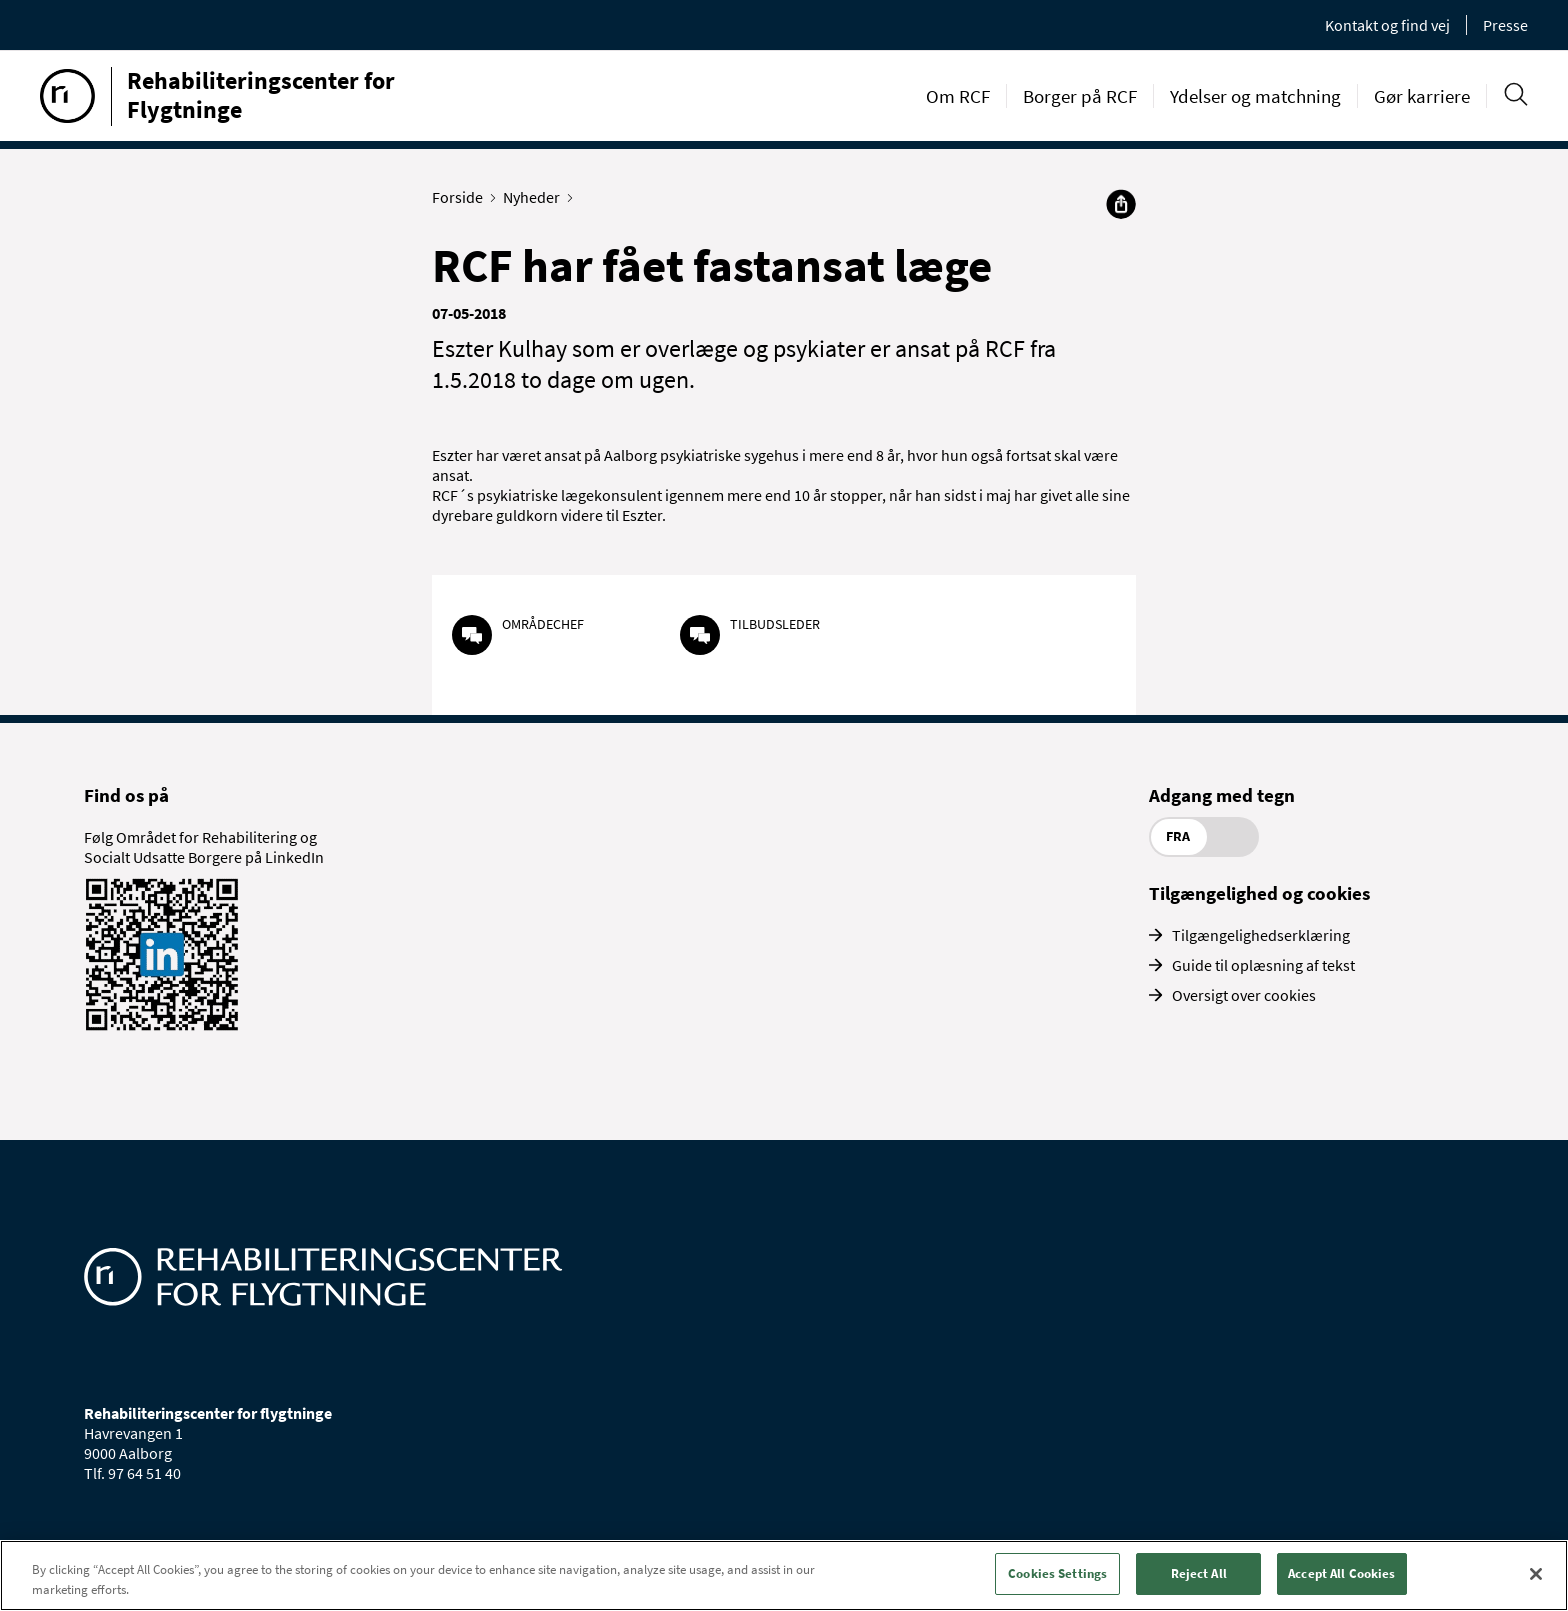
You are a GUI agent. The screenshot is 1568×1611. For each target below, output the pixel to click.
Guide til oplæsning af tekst (1263, 965)
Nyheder (536, 197)
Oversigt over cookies (1244, 995)
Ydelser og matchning (1255, 96)
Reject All (1199, 1573)
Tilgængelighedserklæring (1261, 935)
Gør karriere (1422, 96)
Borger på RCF (1080, 96)
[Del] (1121, 204)
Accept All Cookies (1341, 1573)
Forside (462, 197)
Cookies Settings (1057, 1573)
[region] (784, 1575)
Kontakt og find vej (1387, 25)
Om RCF (958, 96)
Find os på (126, 795)
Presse (1505, 25)
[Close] (1536, 1574)
